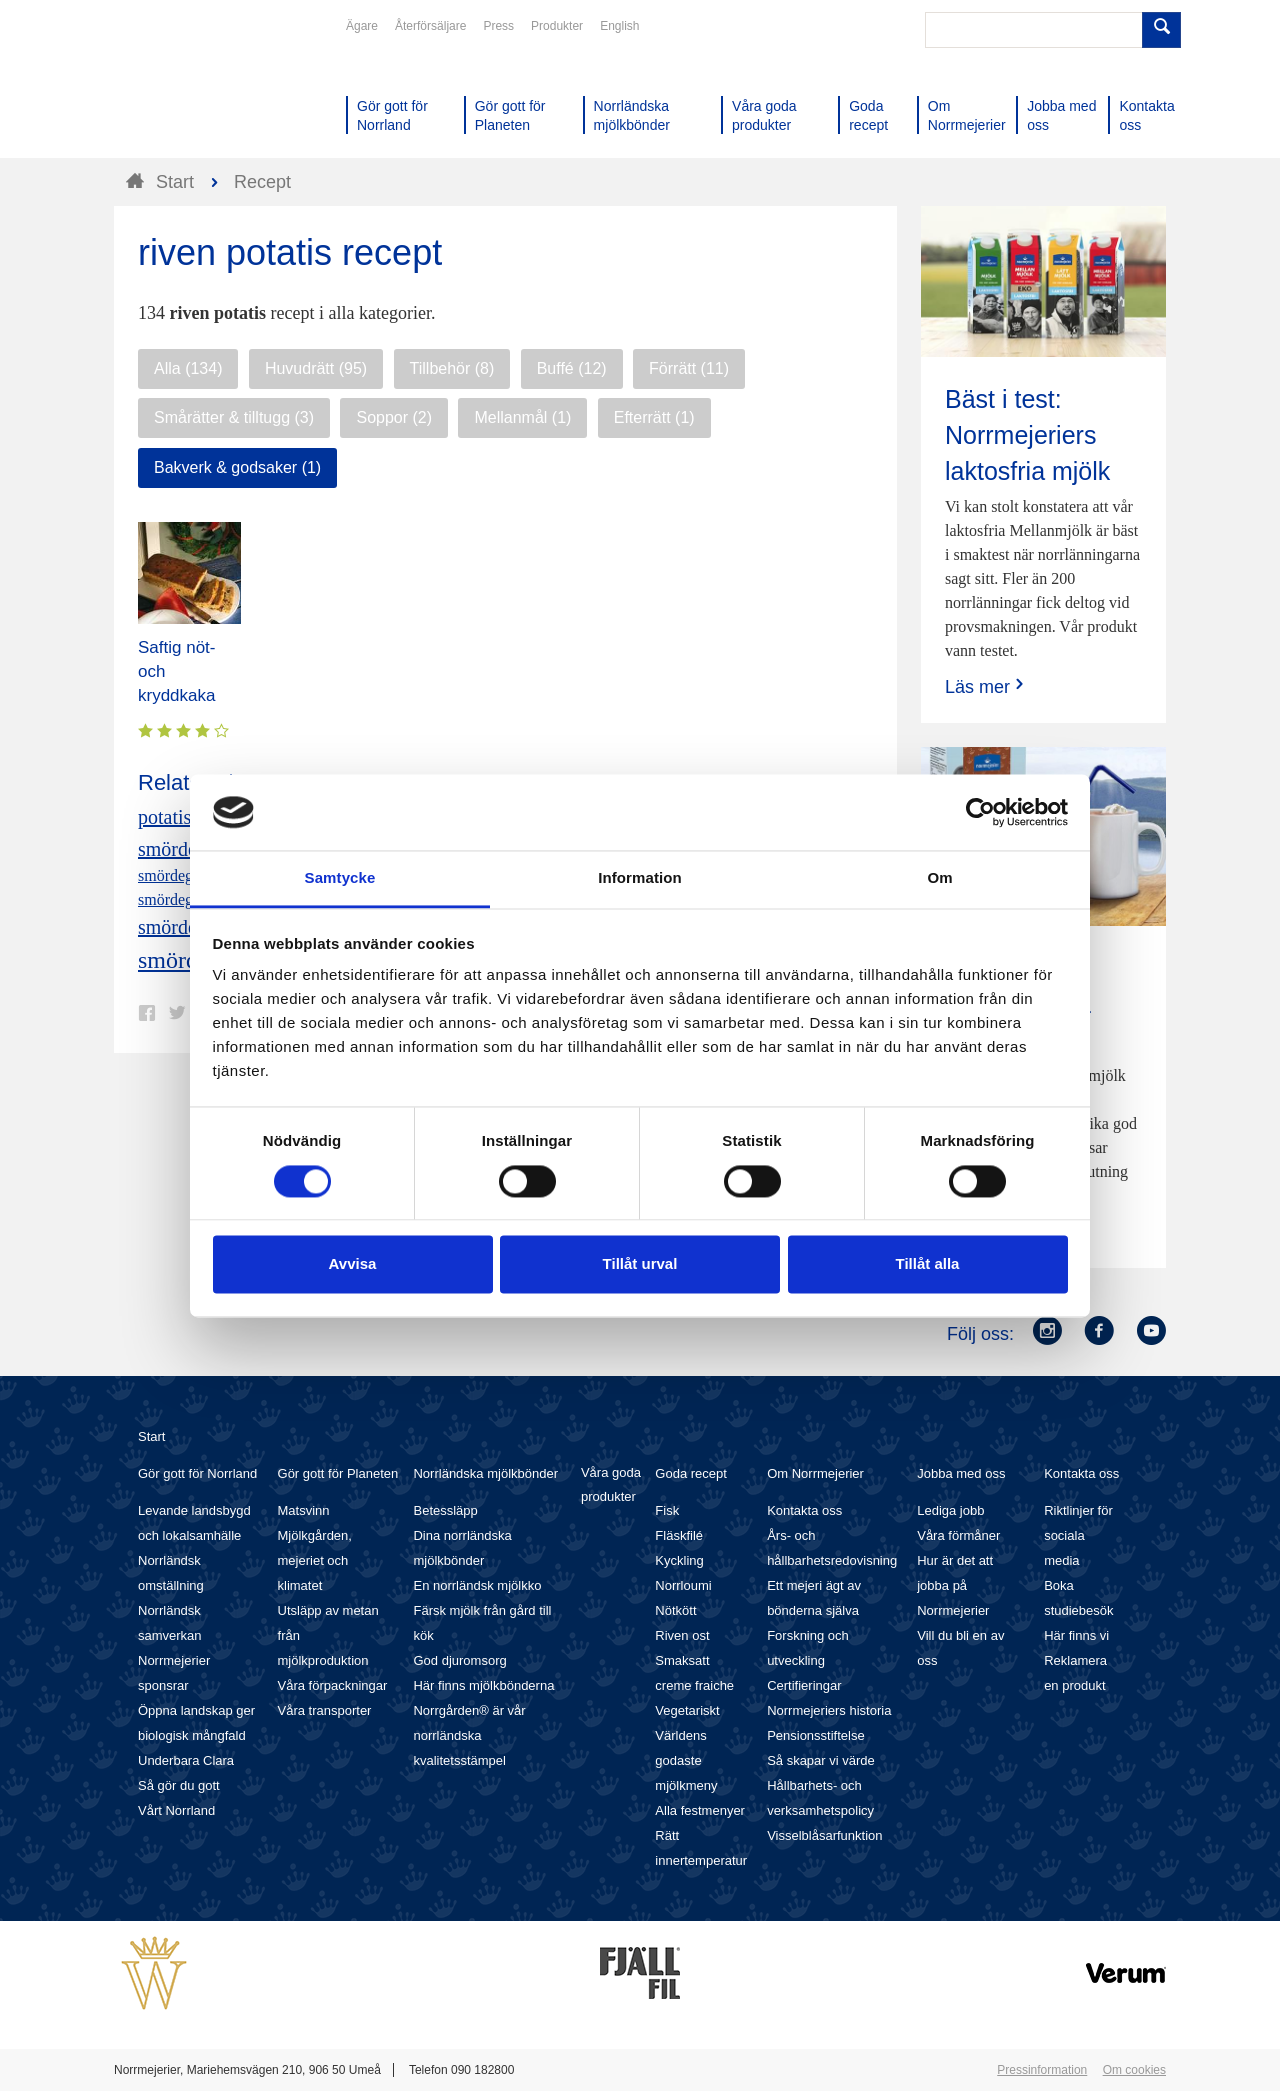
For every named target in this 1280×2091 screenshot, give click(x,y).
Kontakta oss (804, 1510)
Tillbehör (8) (452, 368)
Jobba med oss (961, 1473)
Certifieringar (804, 1685)
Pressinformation (1042, 2070)
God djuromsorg (459, 1660)
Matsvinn (304, 1510)
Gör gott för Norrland (197, 1473)
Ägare (362, 26)
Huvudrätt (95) (316, 368)
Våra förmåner (958, 1535)
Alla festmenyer (700, 1810)
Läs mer (986, 686)
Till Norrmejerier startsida (190, 88)
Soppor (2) (394, 417)
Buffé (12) (572, 368)
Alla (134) (188, 368)
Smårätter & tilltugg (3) (234, 417)
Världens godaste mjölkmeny (686, 1760)
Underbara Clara (186, 1760)
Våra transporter (325, 1710)
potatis (164, 817)
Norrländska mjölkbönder (485, 1473)
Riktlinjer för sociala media (1078, 1535)
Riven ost (682, 1635)
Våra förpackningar (333, 1685)
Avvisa (353, 1264)
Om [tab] (939, 878)
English (619, 26)
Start (151, 1436)
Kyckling (679, 1560)
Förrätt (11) (689, 368)
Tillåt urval (640, 1264)
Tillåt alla (928, 1264)
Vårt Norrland (176, 1810)
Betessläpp (445, 1510)
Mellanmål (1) (522, 417)
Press (498, 26)
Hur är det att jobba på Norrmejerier (955, 1585)
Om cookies (1134, 2070)
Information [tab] (640, 878)
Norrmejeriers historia (829, 1710)
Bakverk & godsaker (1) (237, 467)
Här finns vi (1076, 1635)
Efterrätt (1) (654, 417)
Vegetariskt (687, 1710)
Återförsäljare (430, 26)
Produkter (557, 26)
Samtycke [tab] (340, 878)
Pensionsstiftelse (816, 1735)
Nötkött (675, 1610)
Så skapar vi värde (821, 1760)
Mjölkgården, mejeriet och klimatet (315, 1560)
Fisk (667, 1510)
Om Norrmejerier (815, 1473)
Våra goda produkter (611, 1484)
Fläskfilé (679, 1535)
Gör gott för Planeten (338, 1473)
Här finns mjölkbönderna (483, 1685)
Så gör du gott (179, 1785)
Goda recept (691, 1473)
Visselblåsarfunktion (824, 1835)
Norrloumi (683, 1585)
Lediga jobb (950, 1510)
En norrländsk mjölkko (477, 1585)
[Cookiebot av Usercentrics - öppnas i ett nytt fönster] (980, 812)
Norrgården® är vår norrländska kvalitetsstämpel (469, 1735)
